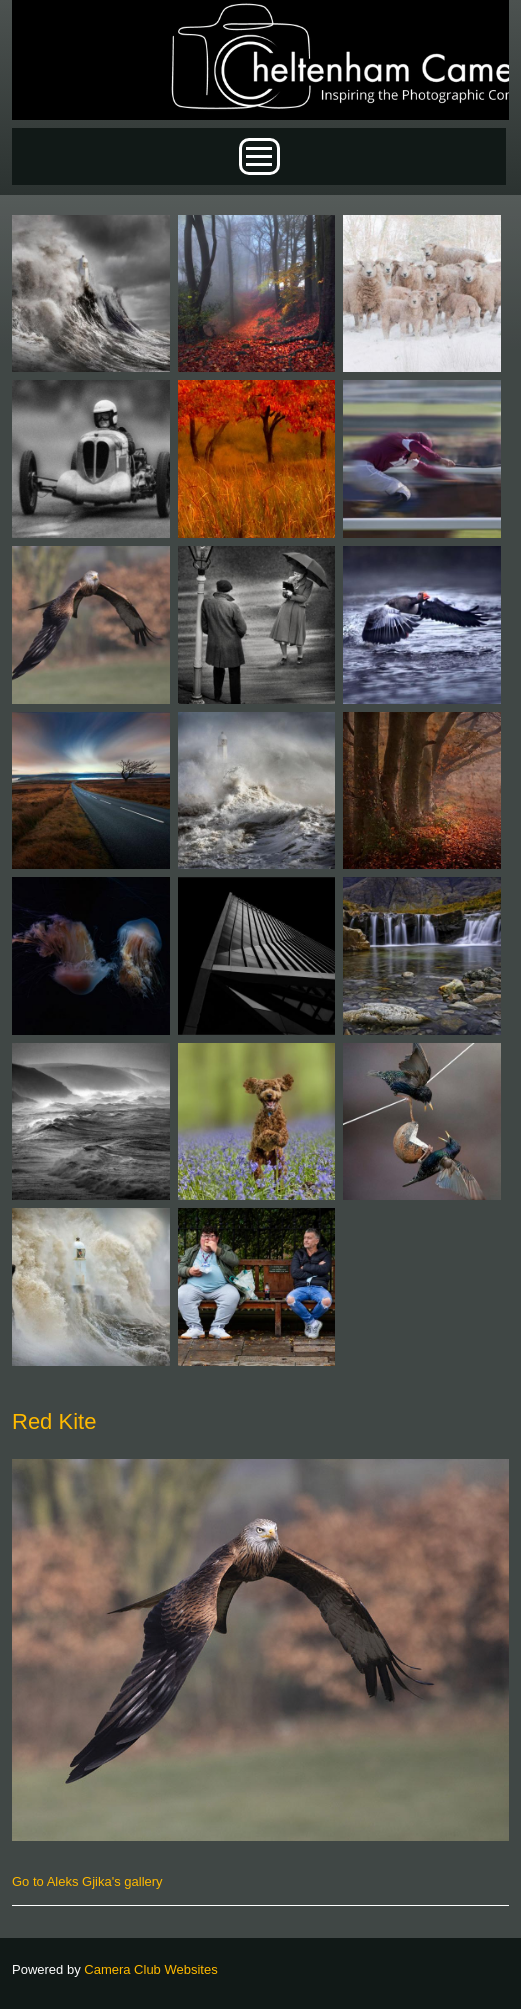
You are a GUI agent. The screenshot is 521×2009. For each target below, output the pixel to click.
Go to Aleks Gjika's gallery (87, 1881)
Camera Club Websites (150, 1969)
